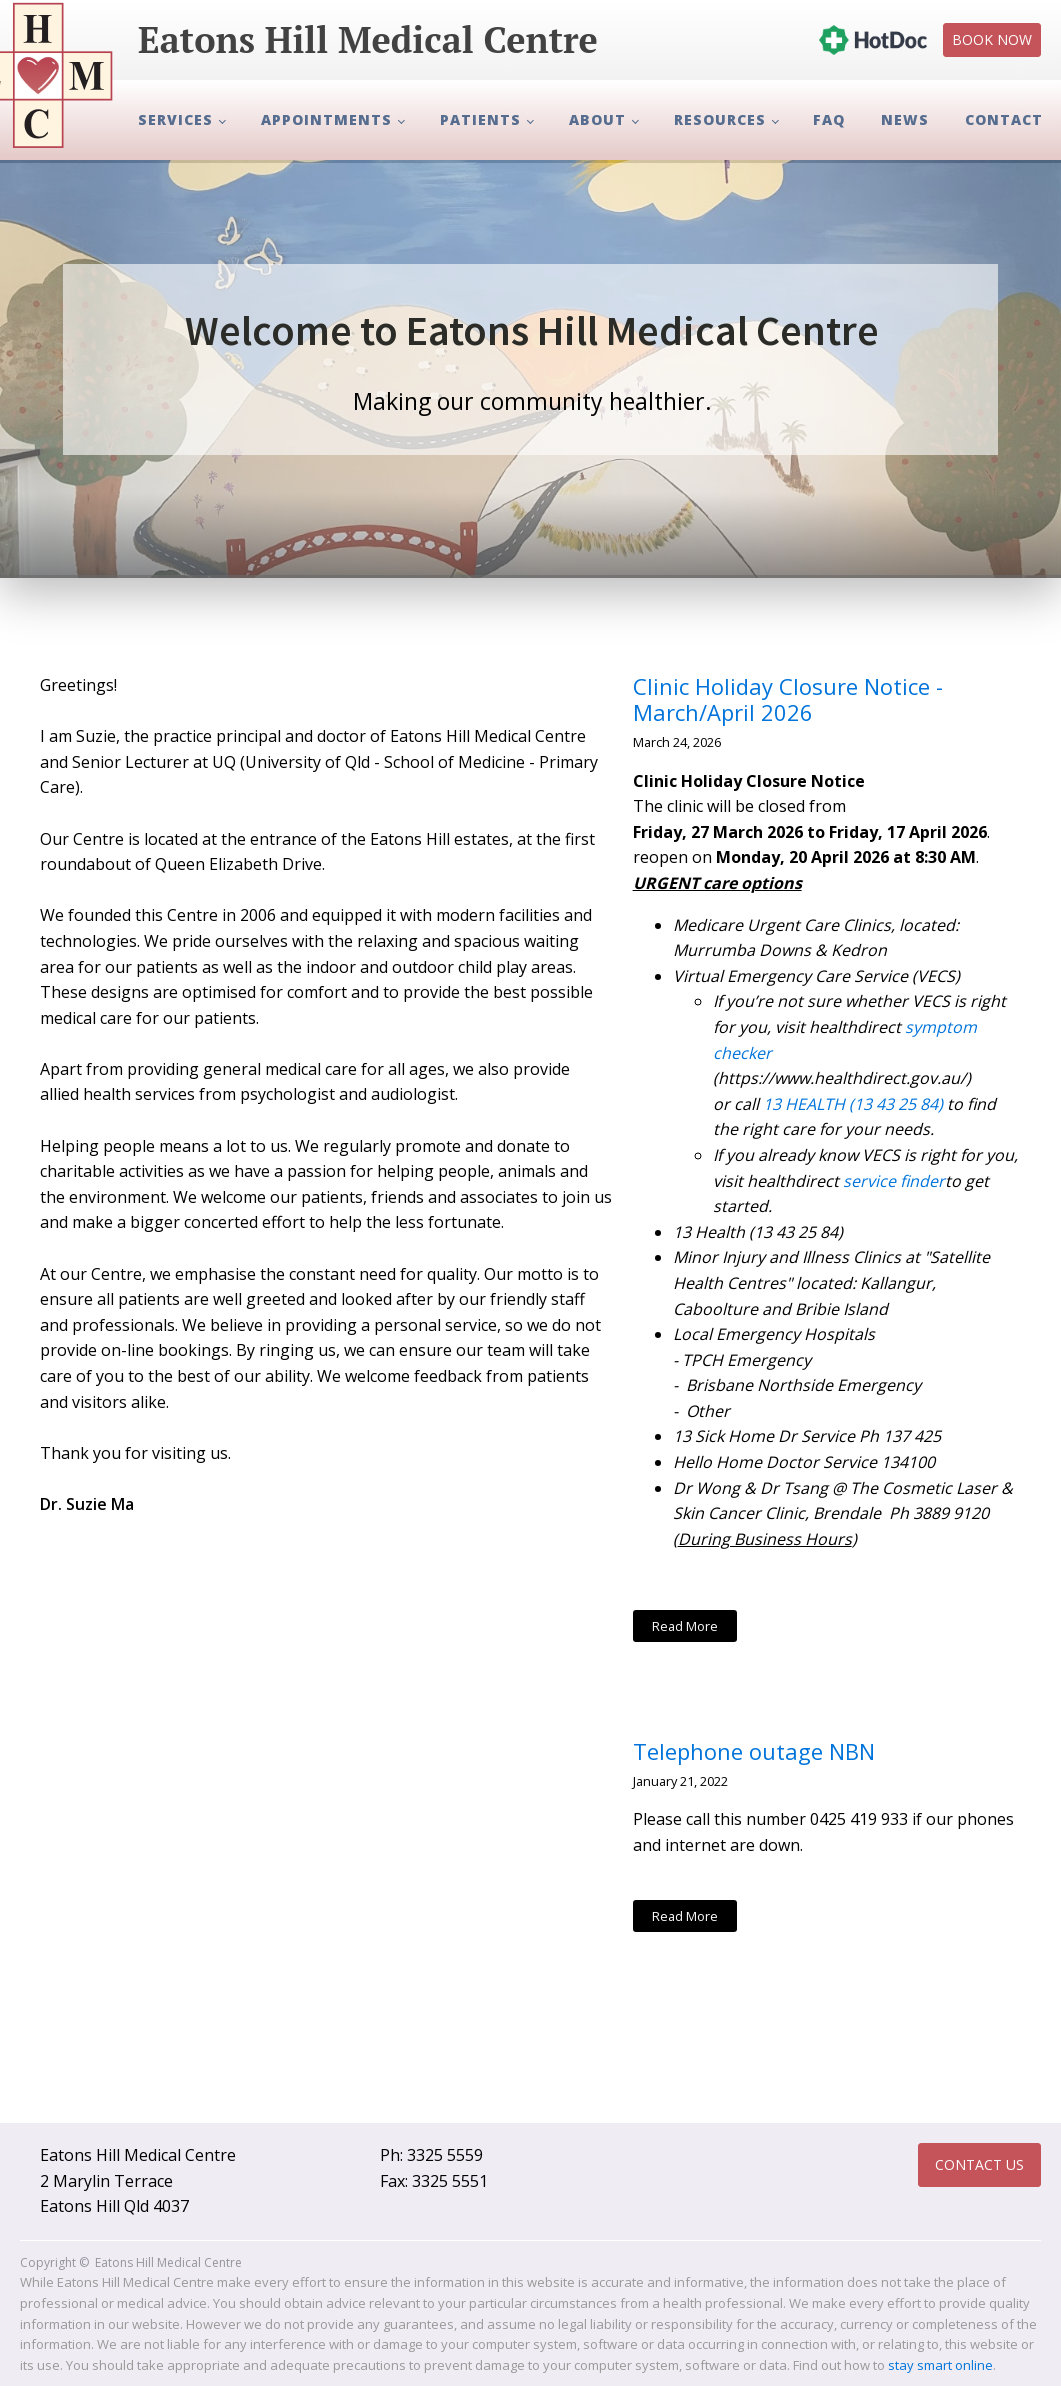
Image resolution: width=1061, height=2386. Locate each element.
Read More (685, 1626)
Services (175, 119)
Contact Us (979, 2164)
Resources (720, 119)
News (905, 119)
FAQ (829, 119)
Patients (480, 119)
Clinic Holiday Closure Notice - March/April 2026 (788, 699)
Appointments (326, 119)
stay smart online (940, 2365)
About (597, 119)
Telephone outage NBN (754, 1751)
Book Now (992, 39)
